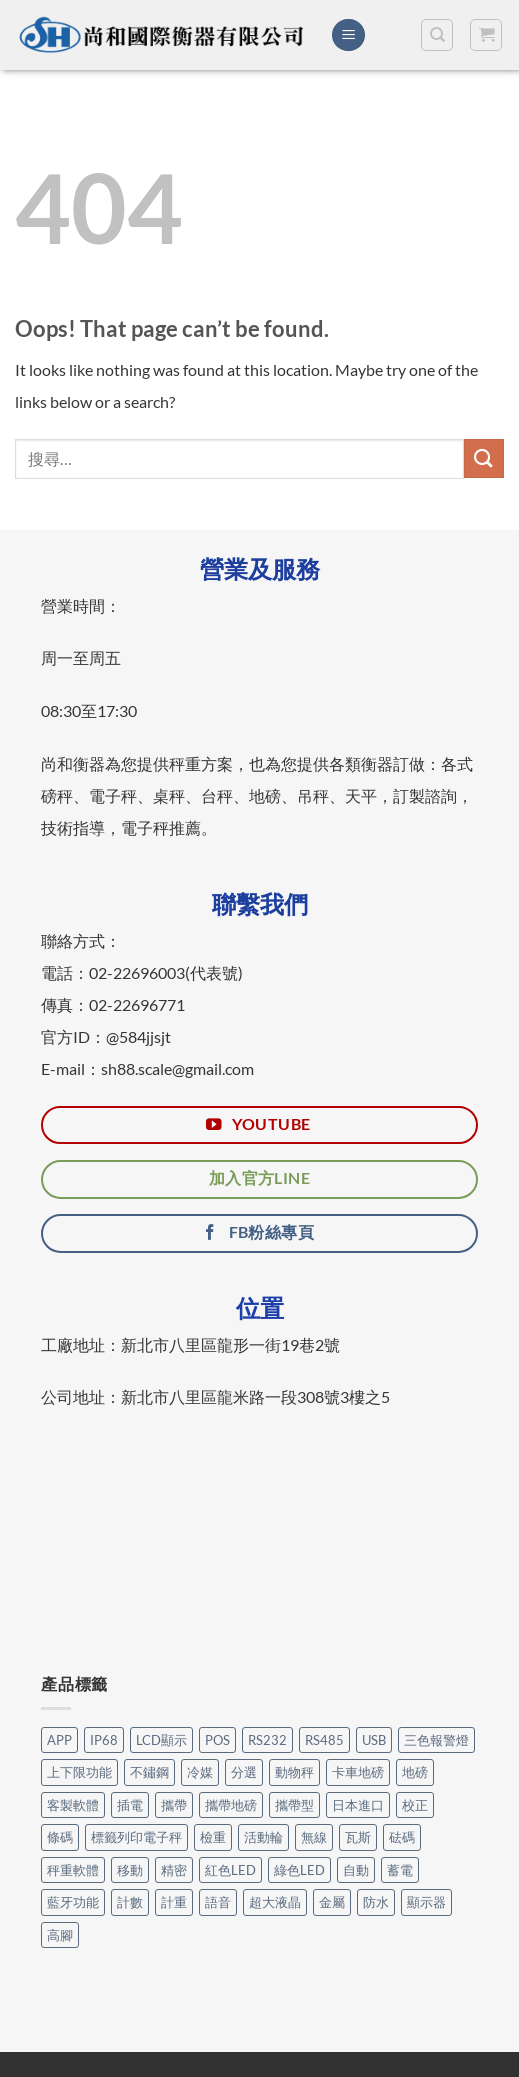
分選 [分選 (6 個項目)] (244, 1772)
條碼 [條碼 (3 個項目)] (60, 1837)
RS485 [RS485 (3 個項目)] (324, 1740)
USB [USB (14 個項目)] (374, 1740)
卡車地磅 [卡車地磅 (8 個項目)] (358, 1772)
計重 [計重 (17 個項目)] (174, 1902)
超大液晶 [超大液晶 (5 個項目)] (275, 1902)
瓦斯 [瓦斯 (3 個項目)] (358, 1837)
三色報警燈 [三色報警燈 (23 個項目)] (436, 1740)
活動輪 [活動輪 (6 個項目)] (263, 1837)
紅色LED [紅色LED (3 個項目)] (230, 1870)
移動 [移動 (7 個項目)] (130, 1870)
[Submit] (484, 458)
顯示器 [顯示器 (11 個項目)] (426, 1902)
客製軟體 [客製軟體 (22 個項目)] (73, 1805)
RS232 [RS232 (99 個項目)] (267, 1740)
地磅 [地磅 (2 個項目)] (415, 1772)
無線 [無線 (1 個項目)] (314, 1837)
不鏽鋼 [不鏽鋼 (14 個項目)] (149, 1772)
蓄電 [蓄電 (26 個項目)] (400, 1870)
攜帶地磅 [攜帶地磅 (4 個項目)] (231, 1805)
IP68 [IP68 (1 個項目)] (104, 1740)
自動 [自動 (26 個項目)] (356, 1870)
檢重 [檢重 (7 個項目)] (213, 1837)
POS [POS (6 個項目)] (217, 1740)
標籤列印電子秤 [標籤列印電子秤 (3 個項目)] (136, 1837)
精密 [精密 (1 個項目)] (174, 1870)
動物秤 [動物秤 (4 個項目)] (294, 1772)
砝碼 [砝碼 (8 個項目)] (402, 1837)
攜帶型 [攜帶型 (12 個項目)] (294, 1805)
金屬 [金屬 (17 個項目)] (332, 1902)
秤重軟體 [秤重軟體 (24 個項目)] (73, 1870)
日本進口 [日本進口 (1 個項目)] (358, 1805)
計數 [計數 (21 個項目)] (130, 1902)
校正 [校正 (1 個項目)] (415, 1805)
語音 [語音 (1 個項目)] (218, 1902)
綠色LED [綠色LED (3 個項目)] (299, 1870)
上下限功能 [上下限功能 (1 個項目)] (79, 1772)
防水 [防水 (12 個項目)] (376, 1902)
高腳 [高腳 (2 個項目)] (60, 1935)
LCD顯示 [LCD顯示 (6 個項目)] (161, 1740)
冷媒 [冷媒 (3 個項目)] (200, 1772)
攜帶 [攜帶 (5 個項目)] (174, 1805)
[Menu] (348, 35)
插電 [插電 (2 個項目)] (130, 1805)
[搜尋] (437, 35)
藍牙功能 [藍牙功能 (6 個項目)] (73, 1902)
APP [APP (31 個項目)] (59, 1740)
